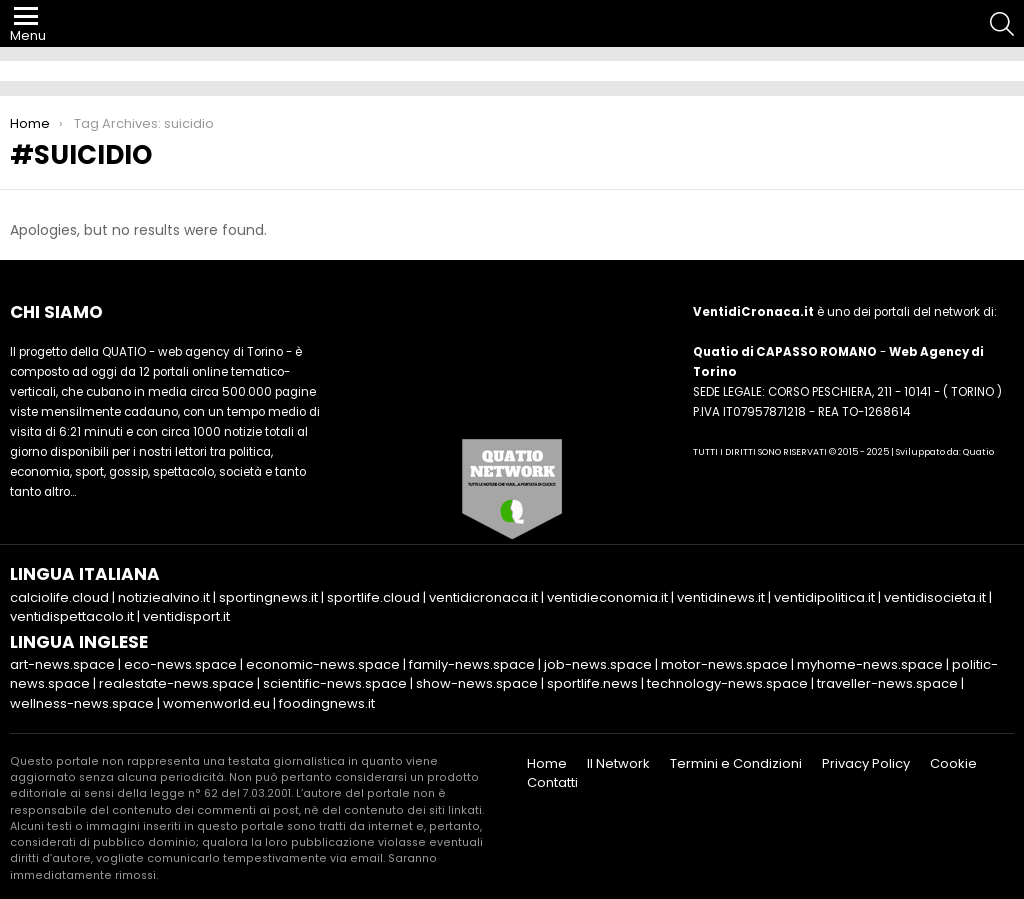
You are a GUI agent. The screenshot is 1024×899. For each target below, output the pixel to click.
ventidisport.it (186, 616)
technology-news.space (727, 683)
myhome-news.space (870, 664)
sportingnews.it (268, 597)
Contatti (552, 783)
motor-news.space (724, 664)
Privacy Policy (866, 764)
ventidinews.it (721, 597)
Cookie (953, 764)
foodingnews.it (327, 703)
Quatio (978, 452)
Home (547, 764)
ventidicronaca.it (483, 597)
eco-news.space (180, 664)
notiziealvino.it (164, 597)
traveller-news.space (887, 683)
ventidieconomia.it (607, 597)
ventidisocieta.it (935, 597)
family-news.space (472, 664)
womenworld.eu (216, 703)
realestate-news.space (176, 683)
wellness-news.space (82, 703)
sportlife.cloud (373, 597)
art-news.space (62, 664)
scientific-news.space (335, 683)
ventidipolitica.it (824, 597)
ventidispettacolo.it (72, 616)
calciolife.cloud (59, 597)
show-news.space (477, 683)
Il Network (618, 764)
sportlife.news (592, 683)
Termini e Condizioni (736, 764)
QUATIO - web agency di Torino (192, 352)
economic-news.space (323, 664)
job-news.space (598, 664)
